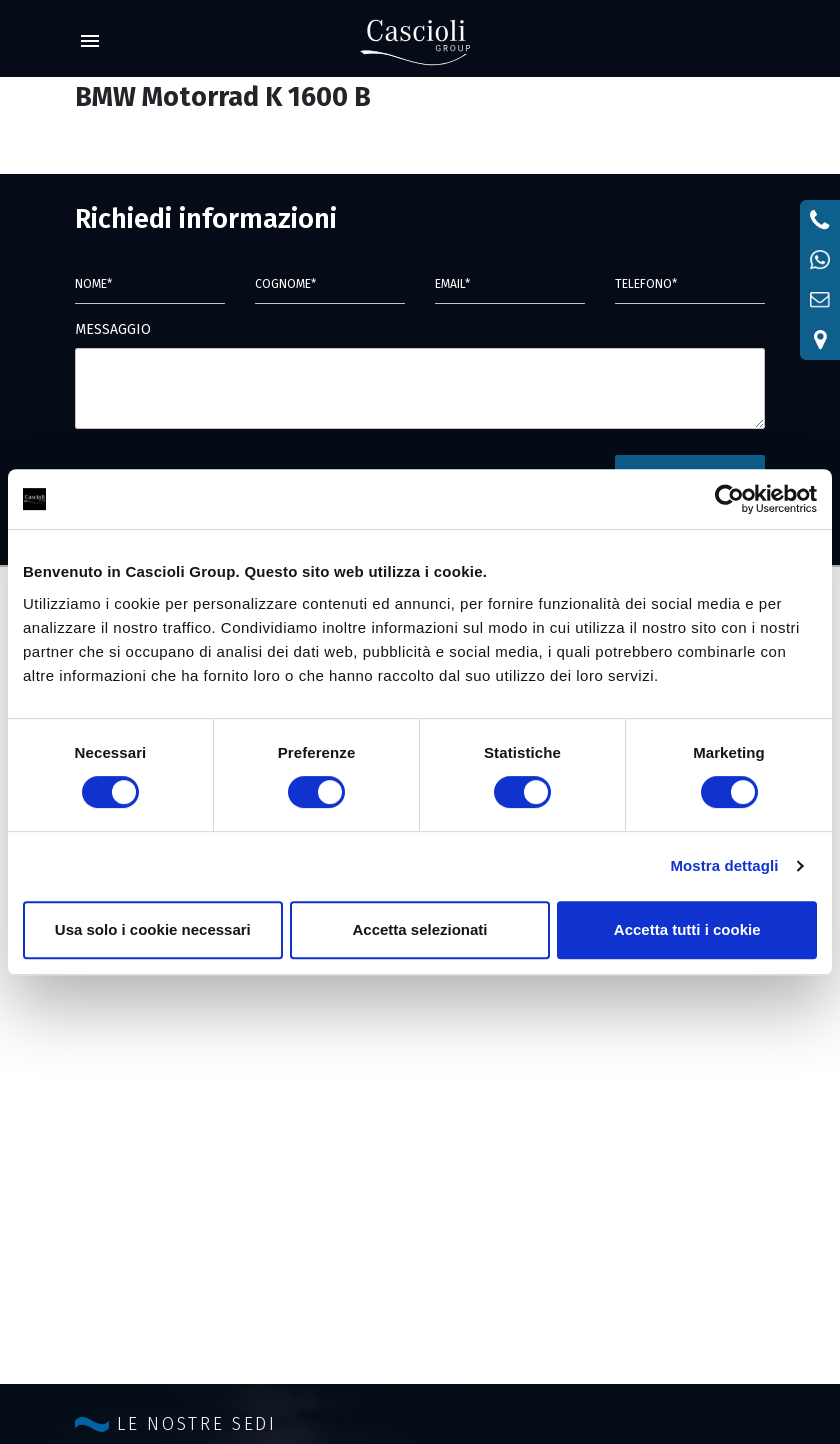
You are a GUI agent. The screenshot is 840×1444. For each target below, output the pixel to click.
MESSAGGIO (113, 329)
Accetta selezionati (419, 929)
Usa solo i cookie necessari (153, 929)
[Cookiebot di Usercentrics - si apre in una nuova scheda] (729, 499)
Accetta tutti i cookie (687, 929)
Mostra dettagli (724, 865)
